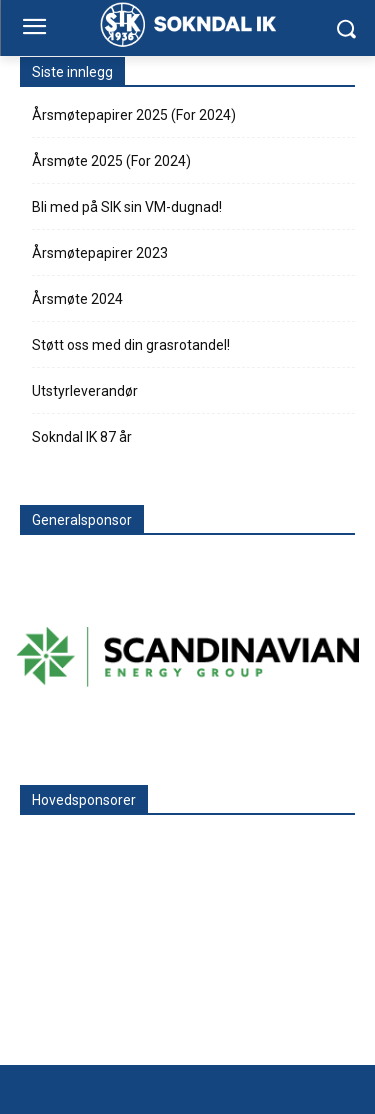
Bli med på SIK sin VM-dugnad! (127, 207)
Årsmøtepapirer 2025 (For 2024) (134, 115)
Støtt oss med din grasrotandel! (131, 345)
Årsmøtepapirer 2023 (100, 253)
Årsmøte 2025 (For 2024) (111, 161)
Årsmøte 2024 (77, 299)
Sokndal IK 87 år (82, 437)
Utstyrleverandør (85, 391)
